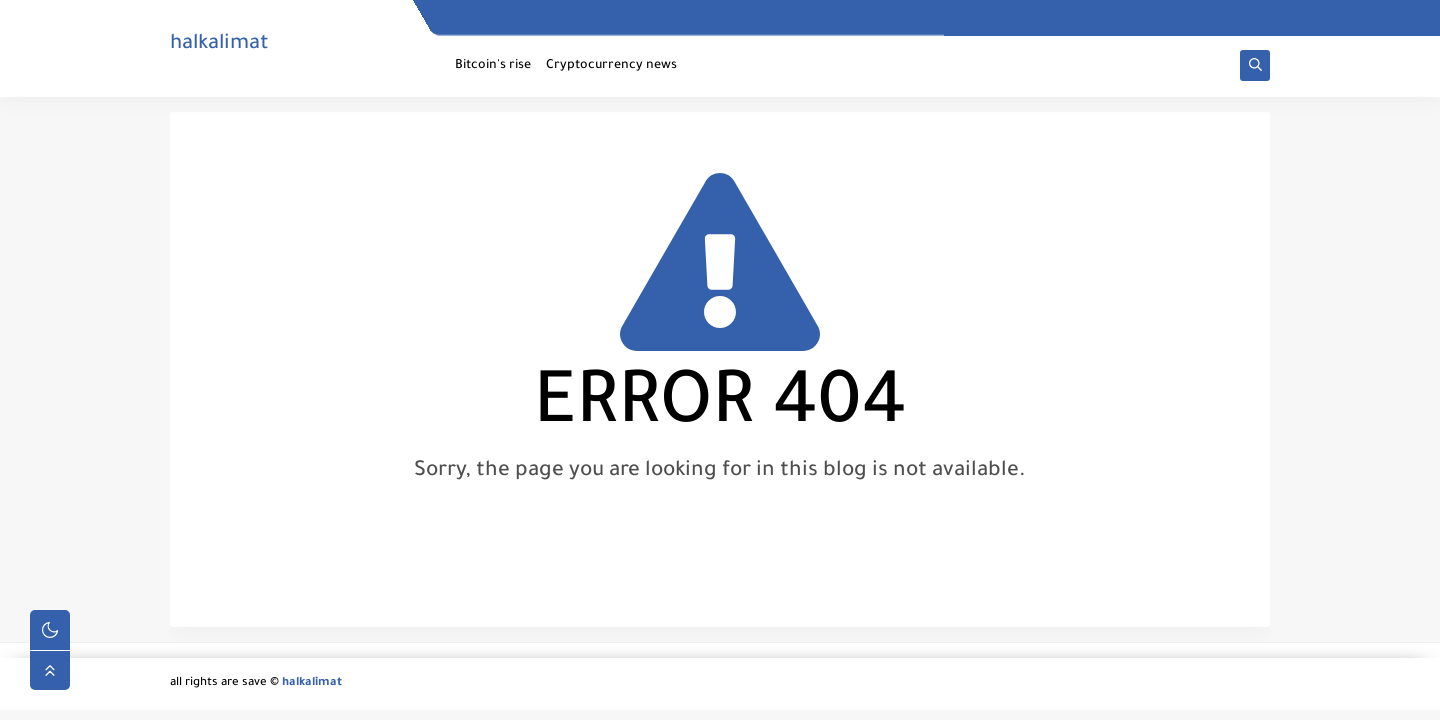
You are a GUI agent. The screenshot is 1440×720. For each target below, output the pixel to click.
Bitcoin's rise (493, 66)
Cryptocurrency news (611, 66)
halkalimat (219, 45)
